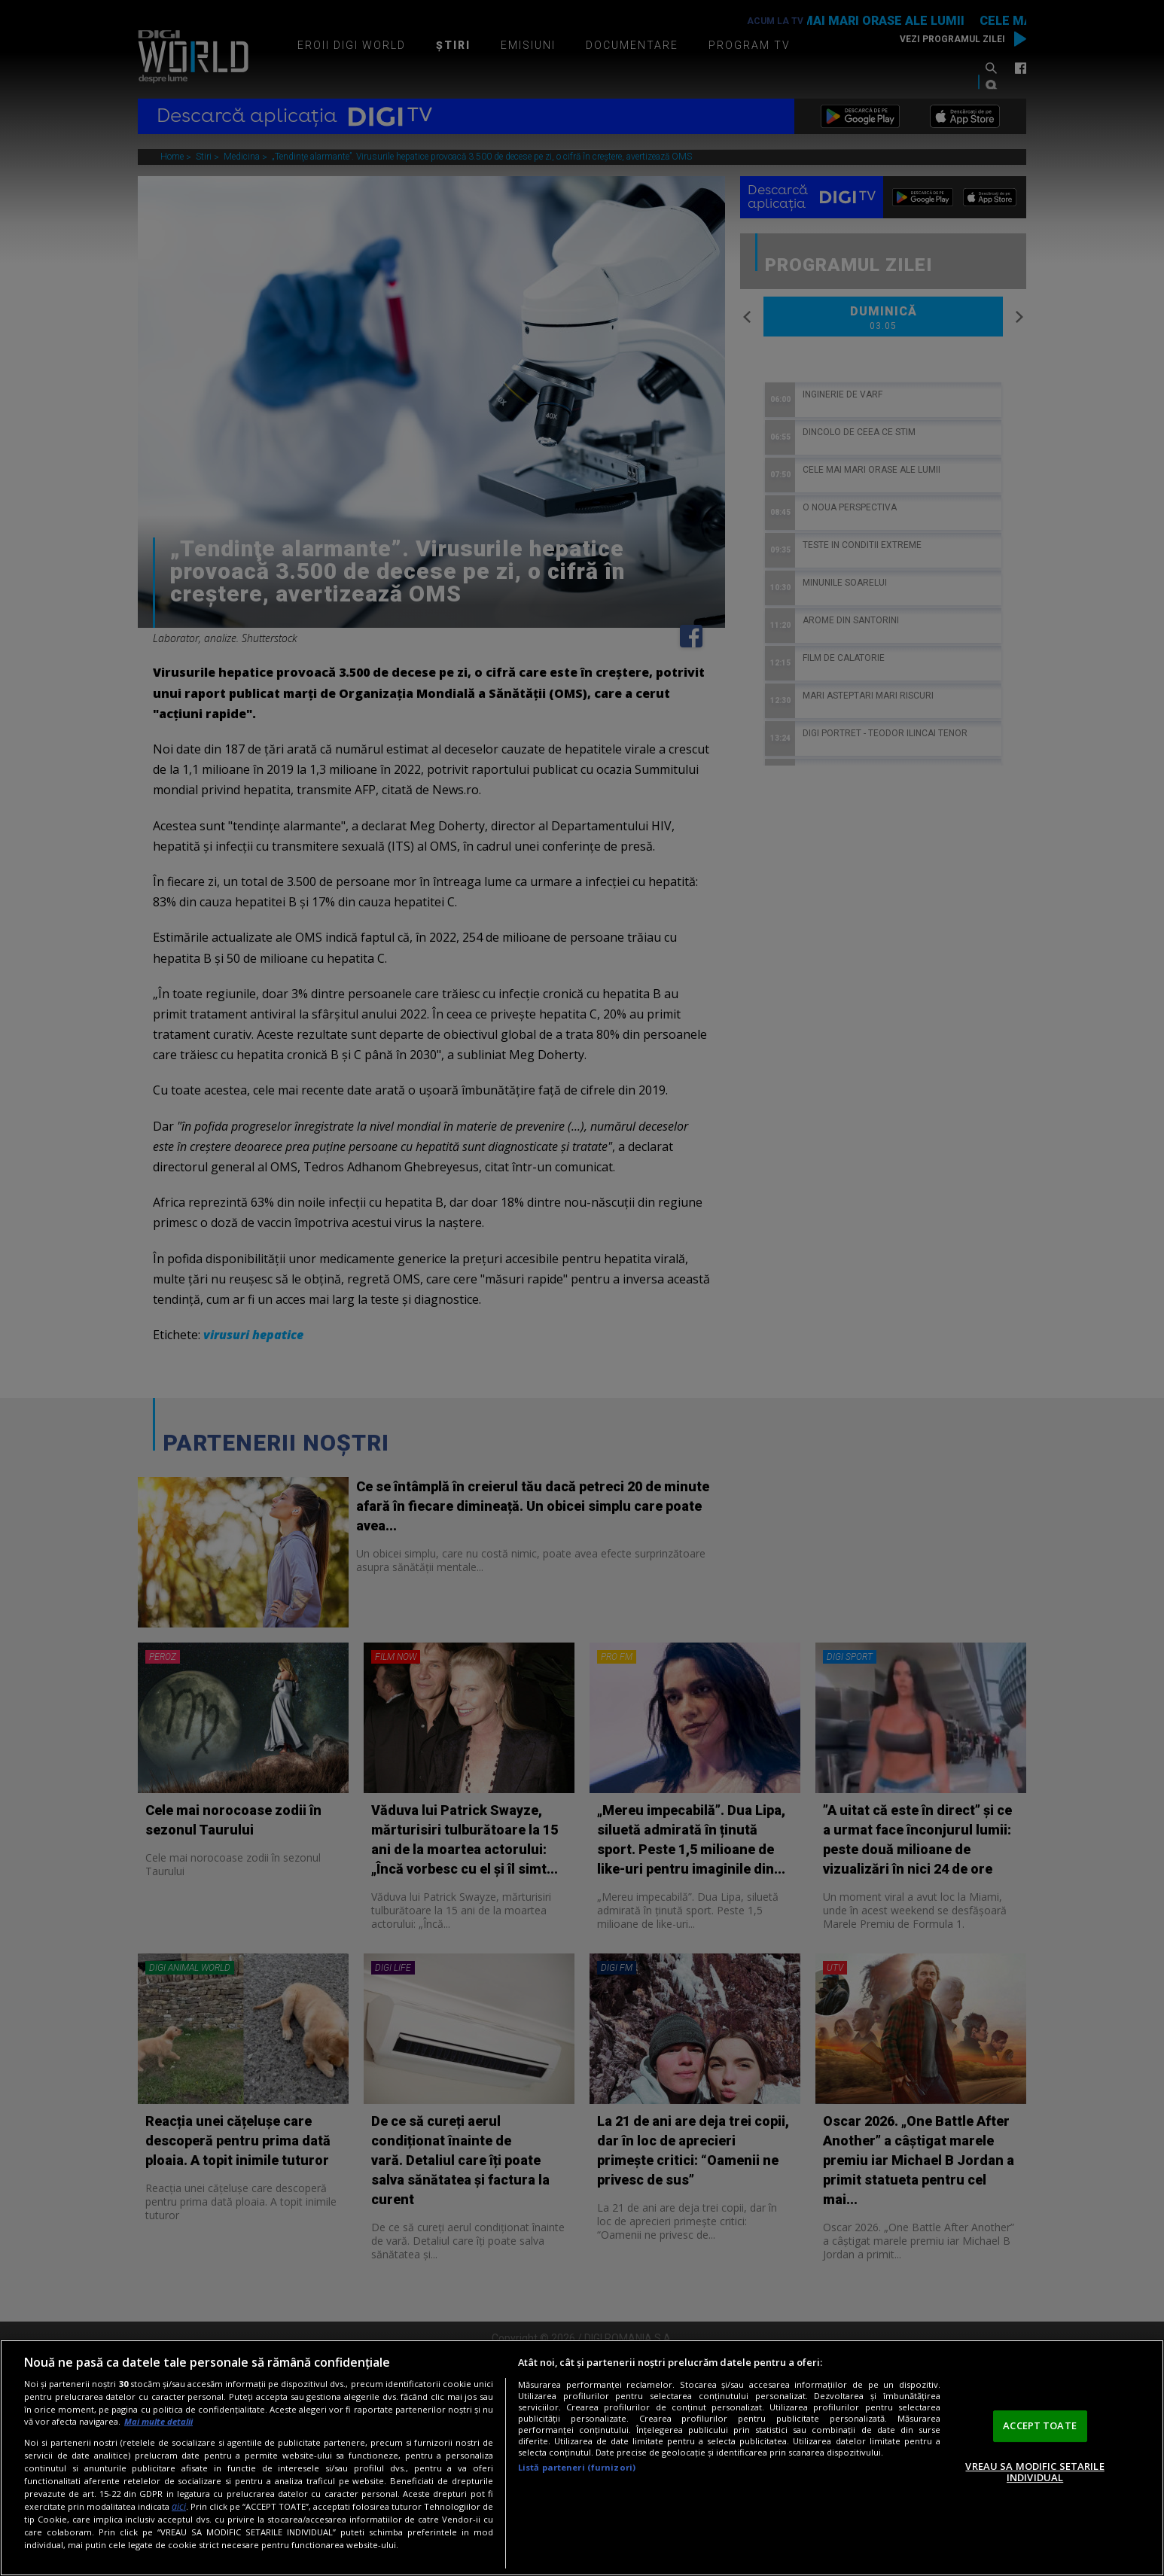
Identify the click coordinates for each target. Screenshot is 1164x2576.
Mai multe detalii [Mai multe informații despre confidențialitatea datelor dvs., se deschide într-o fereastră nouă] (158, 2421)
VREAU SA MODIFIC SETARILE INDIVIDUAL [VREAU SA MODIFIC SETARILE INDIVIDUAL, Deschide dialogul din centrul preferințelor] (1034, 2472)
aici (179, 2506)
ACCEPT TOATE (1040, 2425)
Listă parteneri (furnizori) (576, 2467)
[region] (582, 2458)
